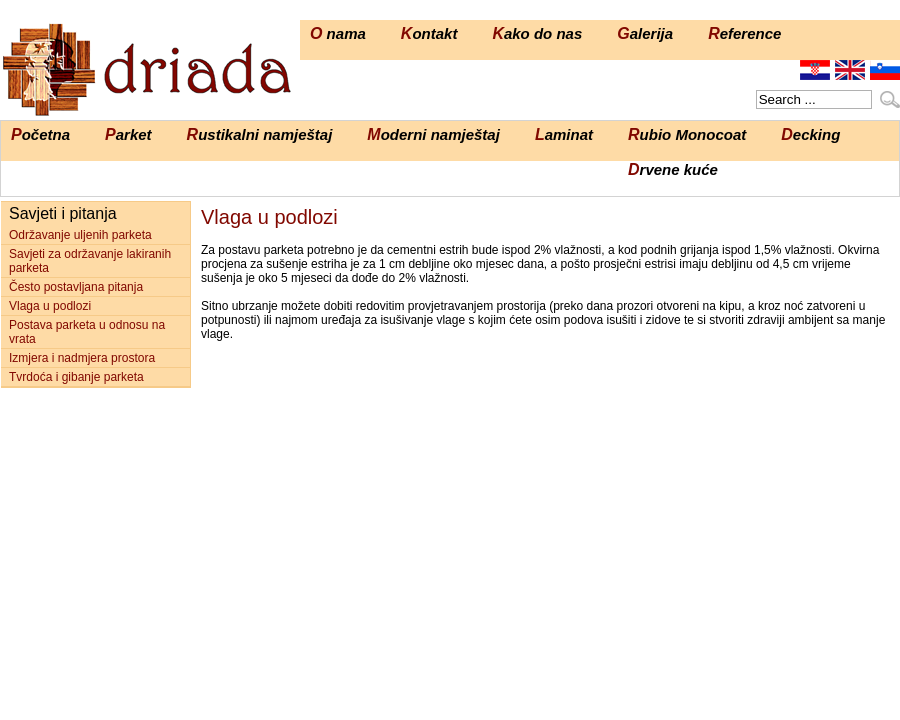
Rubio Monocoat (687, 134)
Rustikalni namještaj (260, 134)
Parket (128, 134)
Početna (40, 134)
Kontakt (429, 33)
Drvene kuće (673, 169)
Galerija (645, 33)
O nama (338, 33)
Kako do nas (537, 33)
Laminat (564, 134)
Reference (744, 33)
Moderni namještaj (433, 134)
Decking (810, 134)
